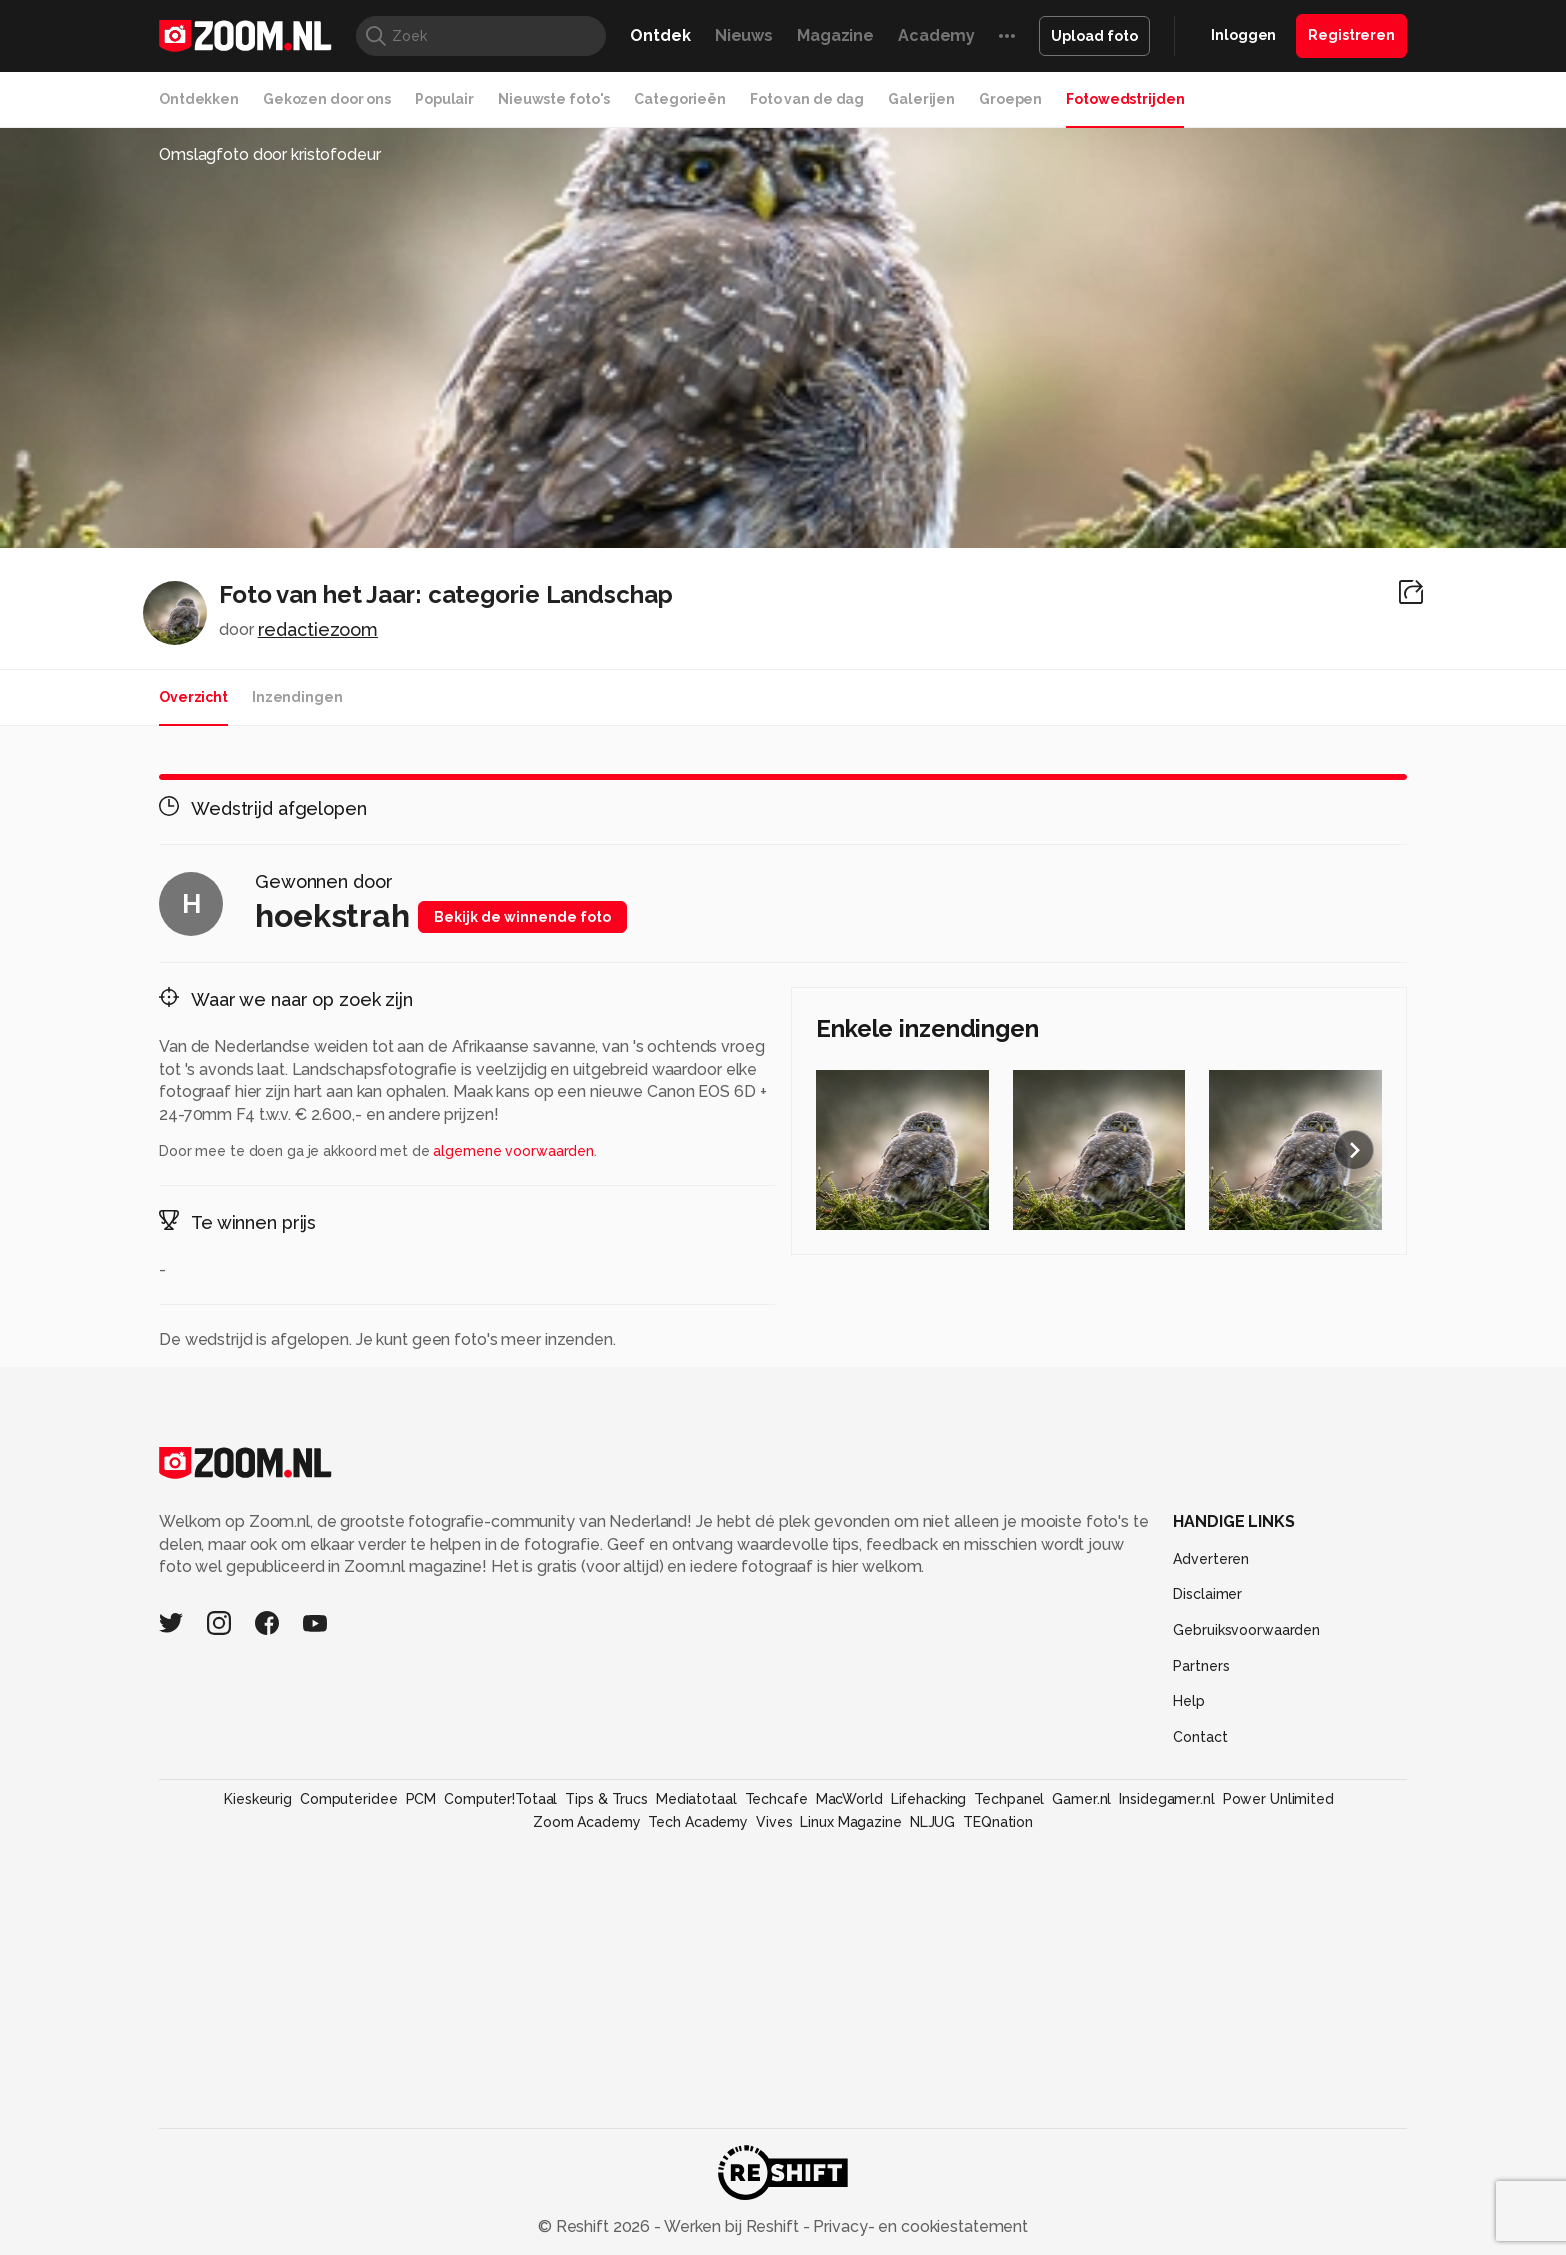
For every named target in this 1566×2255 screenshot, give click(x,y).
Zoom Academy (587, 1822)
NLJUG (932, 1822)
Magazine (835, 35)
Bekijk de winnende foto (522, 917)
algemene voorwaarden (513, 1151)
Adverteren (1211, 1559)
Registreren (1351, 35)
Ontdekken (199, 99)
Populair (444, 99)
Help (1189, 1701)
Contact (1200, 1737)
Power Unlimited (1278, 1799)
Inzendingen (297, 697)
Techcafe (776, 1799)
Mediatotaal (696, 1799)
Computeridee (349, 1799)
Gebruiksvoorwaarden (1246, 1630)
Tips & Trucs (606, 1799)
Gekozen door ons (327, 99)
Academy (936, 35)
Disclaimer (1207, 1594)
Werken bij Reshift (732, 2226)
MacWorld (849, 1799)
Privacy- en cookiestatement (918, 2226)
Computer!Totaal (500, 1799)
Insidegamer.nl (1166, 1799)
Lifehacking (929, 1799)
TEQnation (998, 1822)
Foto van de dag (807, 99)
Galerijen (921, 99)
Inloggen (1243, 35)
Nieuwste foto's (554, 99)
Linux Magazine (850, 1822)
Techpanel (1009, 1799)
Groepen (1010, 99)
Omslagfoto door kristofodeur (270, 154)
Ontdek (660, 35)
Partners (1201, 1666)
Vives (774, 1822)
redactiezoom (318, 629)
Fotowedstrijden (1125, 99)
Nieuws (744, 35)
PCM (421, 1799)
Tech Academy (698, 1822)
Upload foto (1094, 36)
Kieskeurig (258, 1799)
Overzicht (193, 697)
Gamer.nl (1081, 1799)
